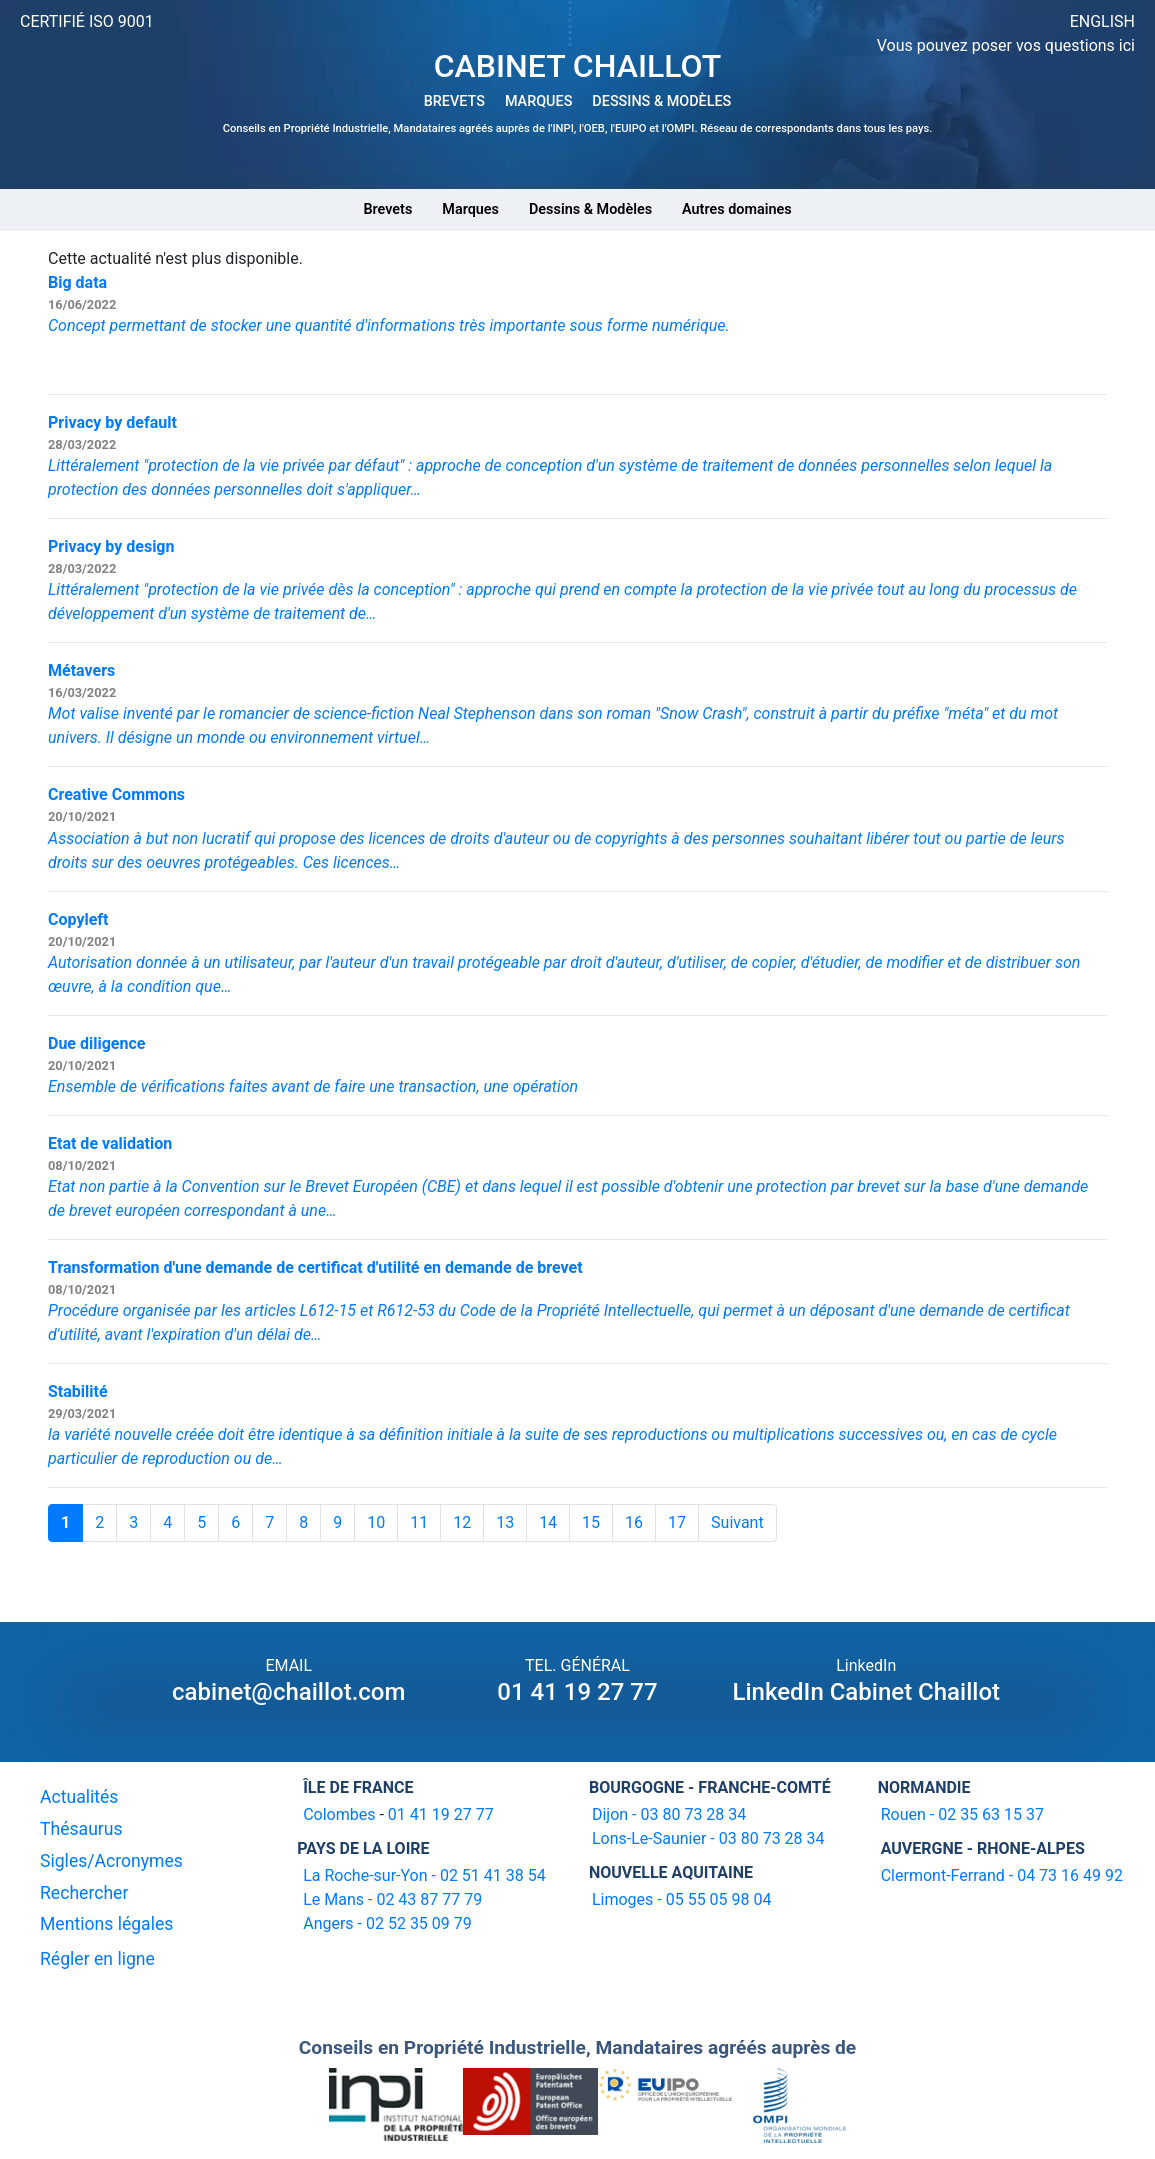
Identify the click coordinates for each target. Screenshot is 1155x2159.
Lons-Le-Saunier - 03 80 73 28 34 (708, 1838)
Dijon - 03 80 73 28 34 (669, 1814)
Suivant (737, 1522)
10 (376, 1522)
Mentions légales (106, 1924)
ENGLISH (1102, 21)
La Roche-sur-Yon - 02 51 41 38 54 (424, 1875)
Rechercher (84, 1893)
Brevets (387, 209)
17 (677, 1522)
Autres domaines (737, 209)
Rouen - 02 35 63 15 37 (962, 1814)
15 (591, 1522)
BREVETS (454, 101)
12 (462, 1522)
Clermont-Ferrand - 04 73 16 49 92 (1002, 1875)
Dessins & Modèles (590, 209)
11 (419, 1522)
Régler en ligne (97, 1959)
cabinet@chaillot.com (288, 1692)
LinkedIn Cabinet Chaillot (866, 1692)
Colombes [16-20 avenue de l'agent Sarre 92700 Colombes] (339, 1814)
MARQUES (538, 101)
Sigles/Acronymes (111, 1861)
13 (505, 1522)
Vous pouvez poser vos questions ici (1006, 45)
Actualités (79, 1797)
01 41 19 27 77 (577, 1692)
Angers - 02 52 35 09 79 (387, 1923)
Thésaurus (81, 1829)
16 (634, 1522)
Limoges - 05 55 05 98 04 (682, 1899)
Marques (470, 209)
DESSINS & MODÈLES (661, 101)
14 (548, 1522)
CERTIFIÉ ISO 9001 (87, 21)
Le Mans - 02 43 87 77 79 (392, 1899)
